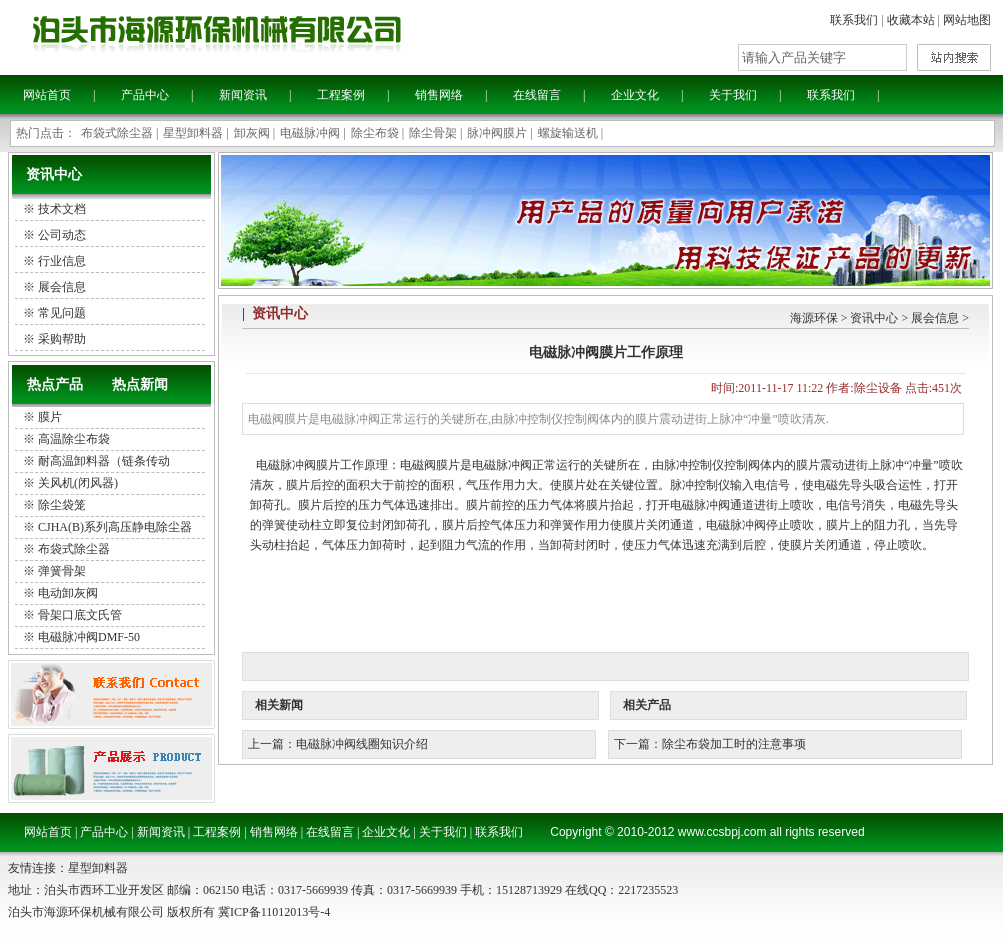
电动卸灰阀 (68, 593)
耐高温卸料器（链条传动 (104, 461)
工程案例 (341, 95)
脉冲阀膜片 (497, 133)
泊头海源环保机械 (270, 35)
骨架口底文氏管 (80, 615)
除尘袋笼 (62, 505)
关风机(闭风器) (78, 483)
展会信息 (935, 318)
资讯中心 (874, 318)
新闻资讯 (243, 95)
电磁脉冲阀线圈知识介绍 (362, 744)
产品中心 (145, 95)
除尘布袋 (375, 133)
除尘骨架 (433, 133)
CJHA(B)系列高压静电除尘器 (115, 527)
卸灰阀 (252, 133)
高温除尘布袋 (74, 439)
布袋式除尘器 (117, 133)
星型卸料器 (193, 133)
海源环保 (814, 318)
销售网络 (439, 95)
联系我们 (854, 20)
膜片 (50, 417)
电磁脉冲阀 (310, 133)
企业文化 (635, 95)
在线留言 (537, 95)
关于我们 (733, 95)
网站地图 (967, 20)
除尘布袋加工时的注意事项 (734, 744)
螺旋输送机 (568, 133)
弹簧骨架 (62, 571)
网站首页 (47, 95)
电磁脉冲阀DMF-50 (89, 637)
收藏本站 (911, 20)
